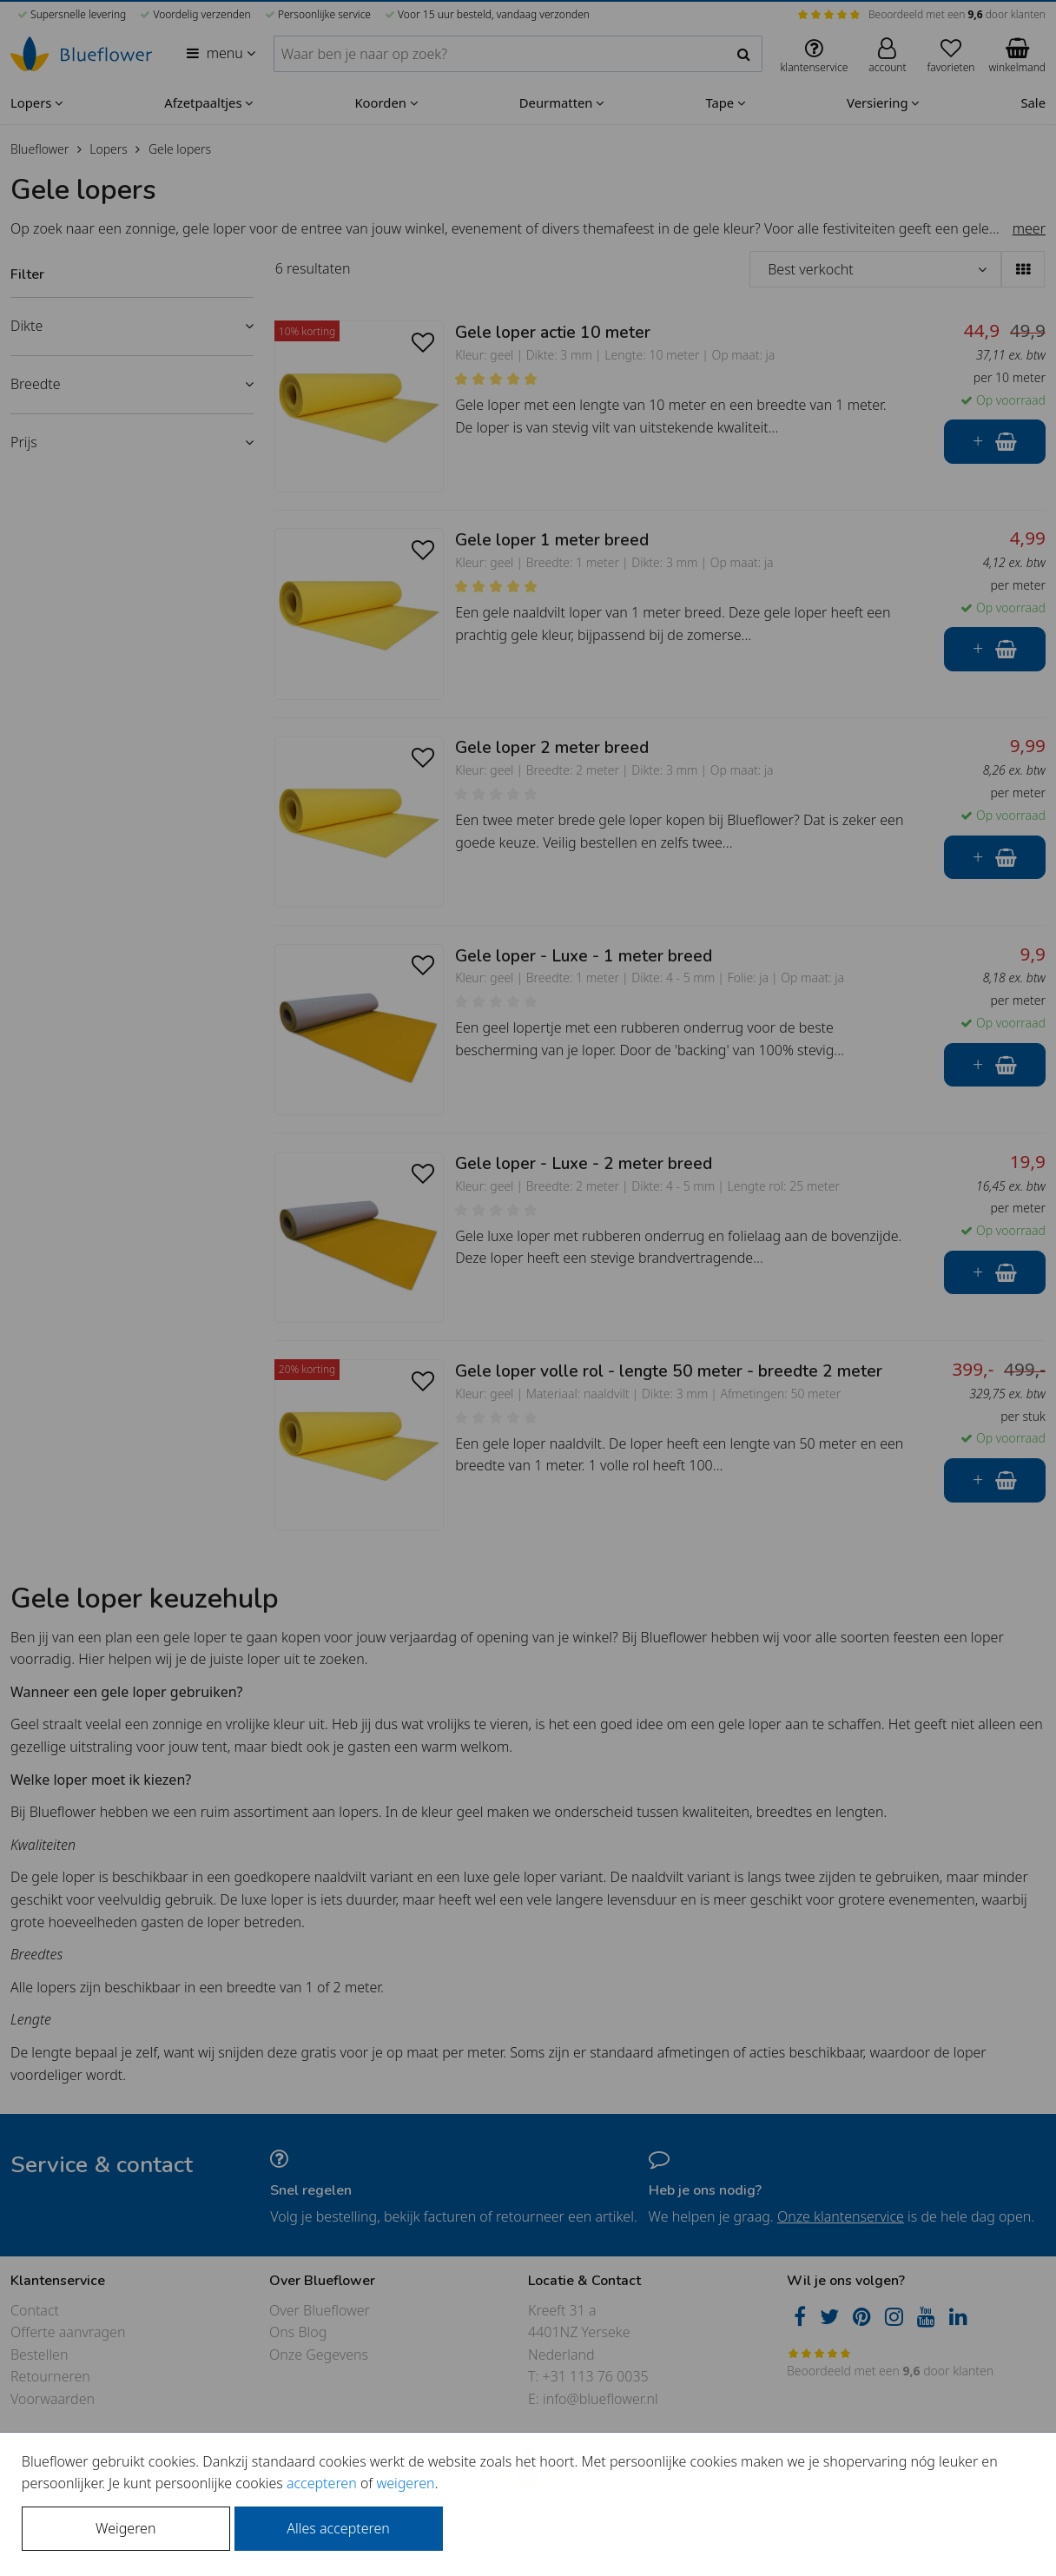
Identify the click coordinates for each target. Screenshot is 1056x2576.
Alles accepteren (338, 2528)
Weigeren (125, 2528)
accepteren (322, 2483)
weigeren (405, 2483)
